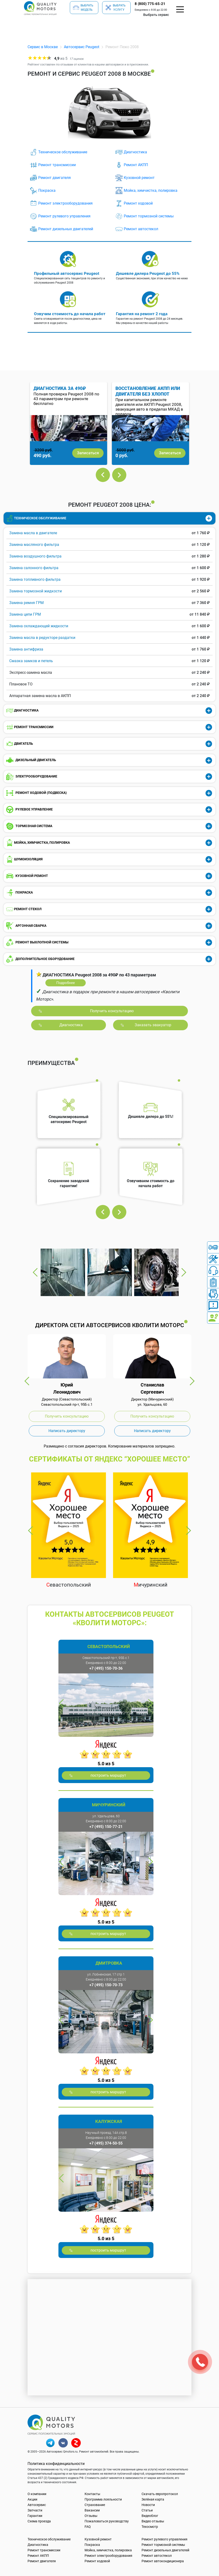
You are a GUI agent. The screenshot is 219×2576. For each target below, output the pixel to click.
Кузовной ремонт (139, 177)
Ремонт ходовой (138, 203)
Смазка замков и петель (31, 661)
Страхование (95, 2505)
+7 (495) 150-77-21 (106, 1826)
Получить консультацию (112, 1011)
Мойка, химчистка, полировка (150, 190)
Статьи (147, 2510)
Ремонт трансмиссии (57, 165)
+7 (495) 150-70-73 (106, 1985)
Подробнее (65, 983)
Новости (148, 2505)
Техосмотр (150, 2527)
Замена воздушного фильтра (35, 556)
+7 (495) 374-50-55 (106, 2143)
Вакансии (92, 2510)
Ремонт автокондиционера (163, 2561)
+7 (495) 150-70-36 (106, 1668)
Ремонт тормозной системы (149, 216)
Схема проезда (39, 2521)
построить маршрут (108, 1775)
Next (119, 475)
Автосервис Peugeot (81, 47)
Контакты (92, 2494)
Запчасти (35, 2510)
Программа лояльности (103, 2499)
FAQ (88, 2527)
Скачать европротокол (160, 2494)
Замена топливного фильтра (35, 579)
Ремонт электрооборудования (65, 203)
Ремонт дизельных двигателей (65, 229)
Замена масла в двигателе (33, 533)
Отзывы (91, 2516)
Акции (32, 2499)
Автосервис (37, 2505)
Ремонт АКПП (136, 165)
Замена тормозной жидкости (35, 591)
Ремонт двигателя (54, 177)
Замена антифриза (26, 649)
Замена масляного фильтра (34, 544)
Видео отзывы (153, 2521)
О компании (37, 2494)
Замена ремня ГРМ (26, 602)
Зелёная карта (153, 2499)
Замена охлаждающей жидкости (38, 626)
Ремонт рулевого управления (64, 216)
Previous (103, 475)
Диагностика (135, 152)
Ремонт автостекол (141, 229)
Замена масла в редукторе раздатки (42, 637)
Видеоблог (150, 2516)
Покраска (47, 190)
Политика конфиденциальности (56, 2463)
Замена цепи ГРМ (25, 614)
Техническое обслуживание (62, 152)
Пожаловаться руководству (107, 2521)
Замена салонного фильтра (33, 568)
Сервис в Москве (43, 47)
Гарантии (35, 2516)
